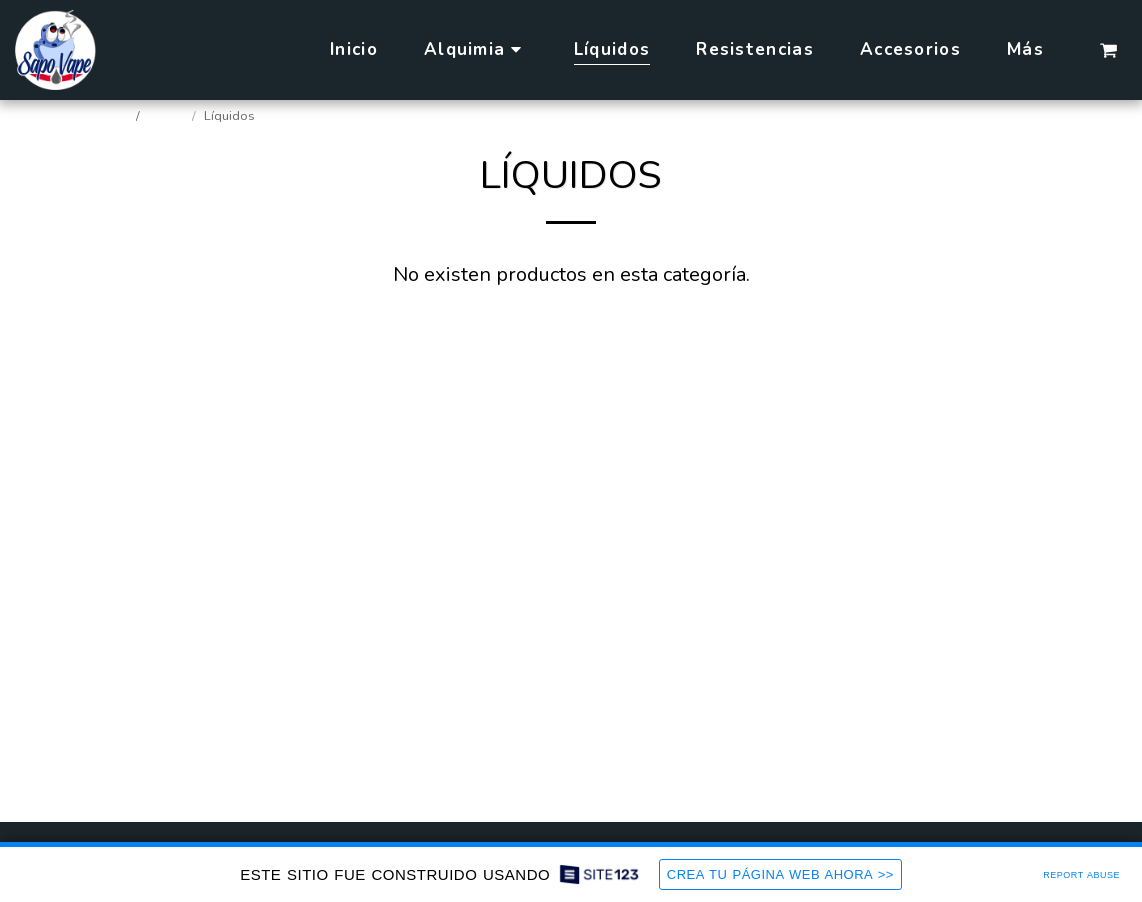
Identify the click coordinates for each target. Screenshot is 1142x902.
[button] (1108, 50)
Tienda (167, 116)
